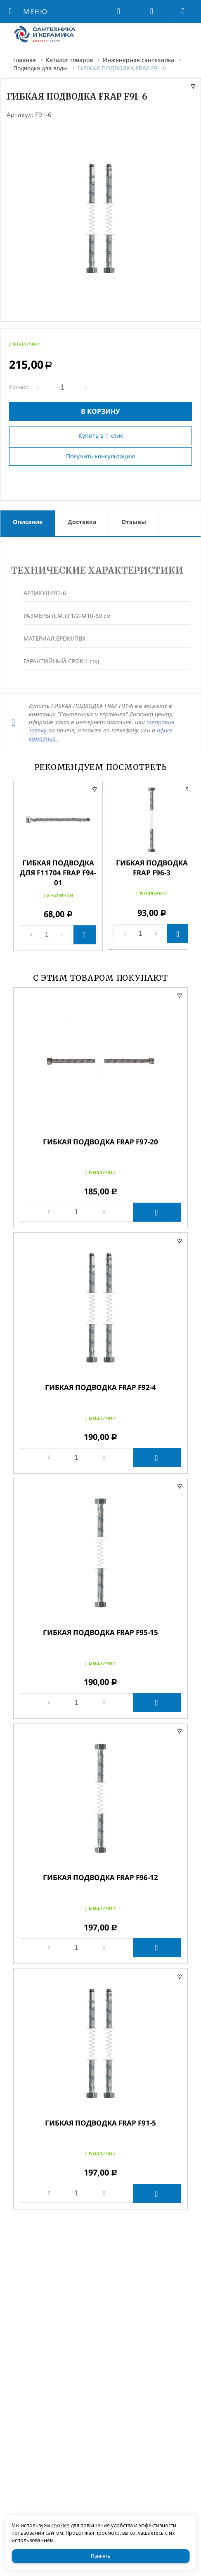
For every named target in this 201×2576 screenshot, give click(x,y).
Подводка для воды (40, 68)
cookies (60, 2525)
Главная (24, 60)
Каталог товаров (69, 60)
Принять (100, 2556)
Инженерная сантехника (138, 60)
